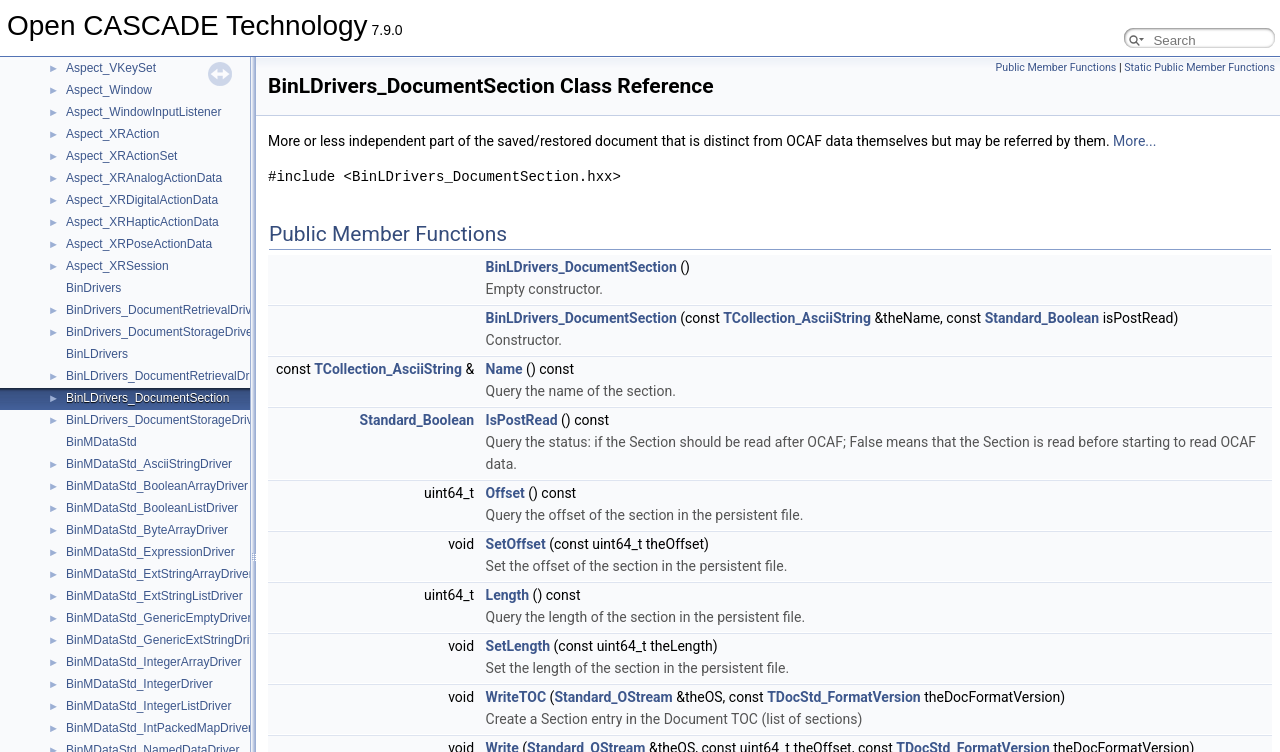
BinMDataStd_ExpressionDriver (150, 552)
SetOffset (516, 544)
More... (1134, 141)
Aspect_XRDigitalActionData (142, 200)
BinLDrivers (97, 354)
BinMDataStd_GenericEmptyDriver (158, 618)
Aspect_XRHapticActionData (142, 222)
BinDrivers (93, 288)
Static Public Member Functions (1199, 67)
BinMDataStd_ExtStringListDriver (154, 596)
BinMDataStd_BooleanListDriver (152, 508)
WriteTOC (516, 697)
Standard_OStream (613, 697)
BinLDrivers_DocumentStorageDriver (164, 420)
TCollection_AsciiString (797, 318)
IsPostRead (522, 420)
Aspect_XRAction (112, 134)
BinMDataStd (101, 442)
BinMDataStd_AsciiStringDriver (149, 464)
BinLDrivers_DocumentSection (147, 398)
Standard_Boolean (1042, 318)
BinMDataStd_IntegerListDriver (148, 706)
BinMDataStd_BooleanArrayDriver (157, 486)
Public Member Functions (1056, 67)
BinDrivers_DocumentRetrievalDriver (164, 310)
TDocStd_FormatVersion (844, 697)
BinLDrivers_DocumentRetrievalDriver (167, 376)
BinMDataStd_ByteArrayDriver (147, 530)
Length (508, 595)
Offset (505, 493)
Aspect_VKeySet (111, 68)
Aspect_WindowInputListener (143, 112)
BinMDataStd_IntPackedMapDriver (159, 728)
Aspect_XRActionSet (121, 156)
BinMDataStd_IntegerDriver (139, 684)
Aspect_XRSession (117, 266)
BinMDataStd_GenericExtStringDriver (166, 640)
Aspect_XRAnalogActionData (144, 178)
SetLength (518, 646)
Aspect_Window (109, 90)
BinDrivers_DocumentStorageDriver (161, 332)
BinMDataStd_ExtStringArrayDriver (159, 574)
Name (504, 369)
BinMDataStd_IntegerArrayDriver (153, 662)
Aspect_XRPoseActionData (139, 244)
